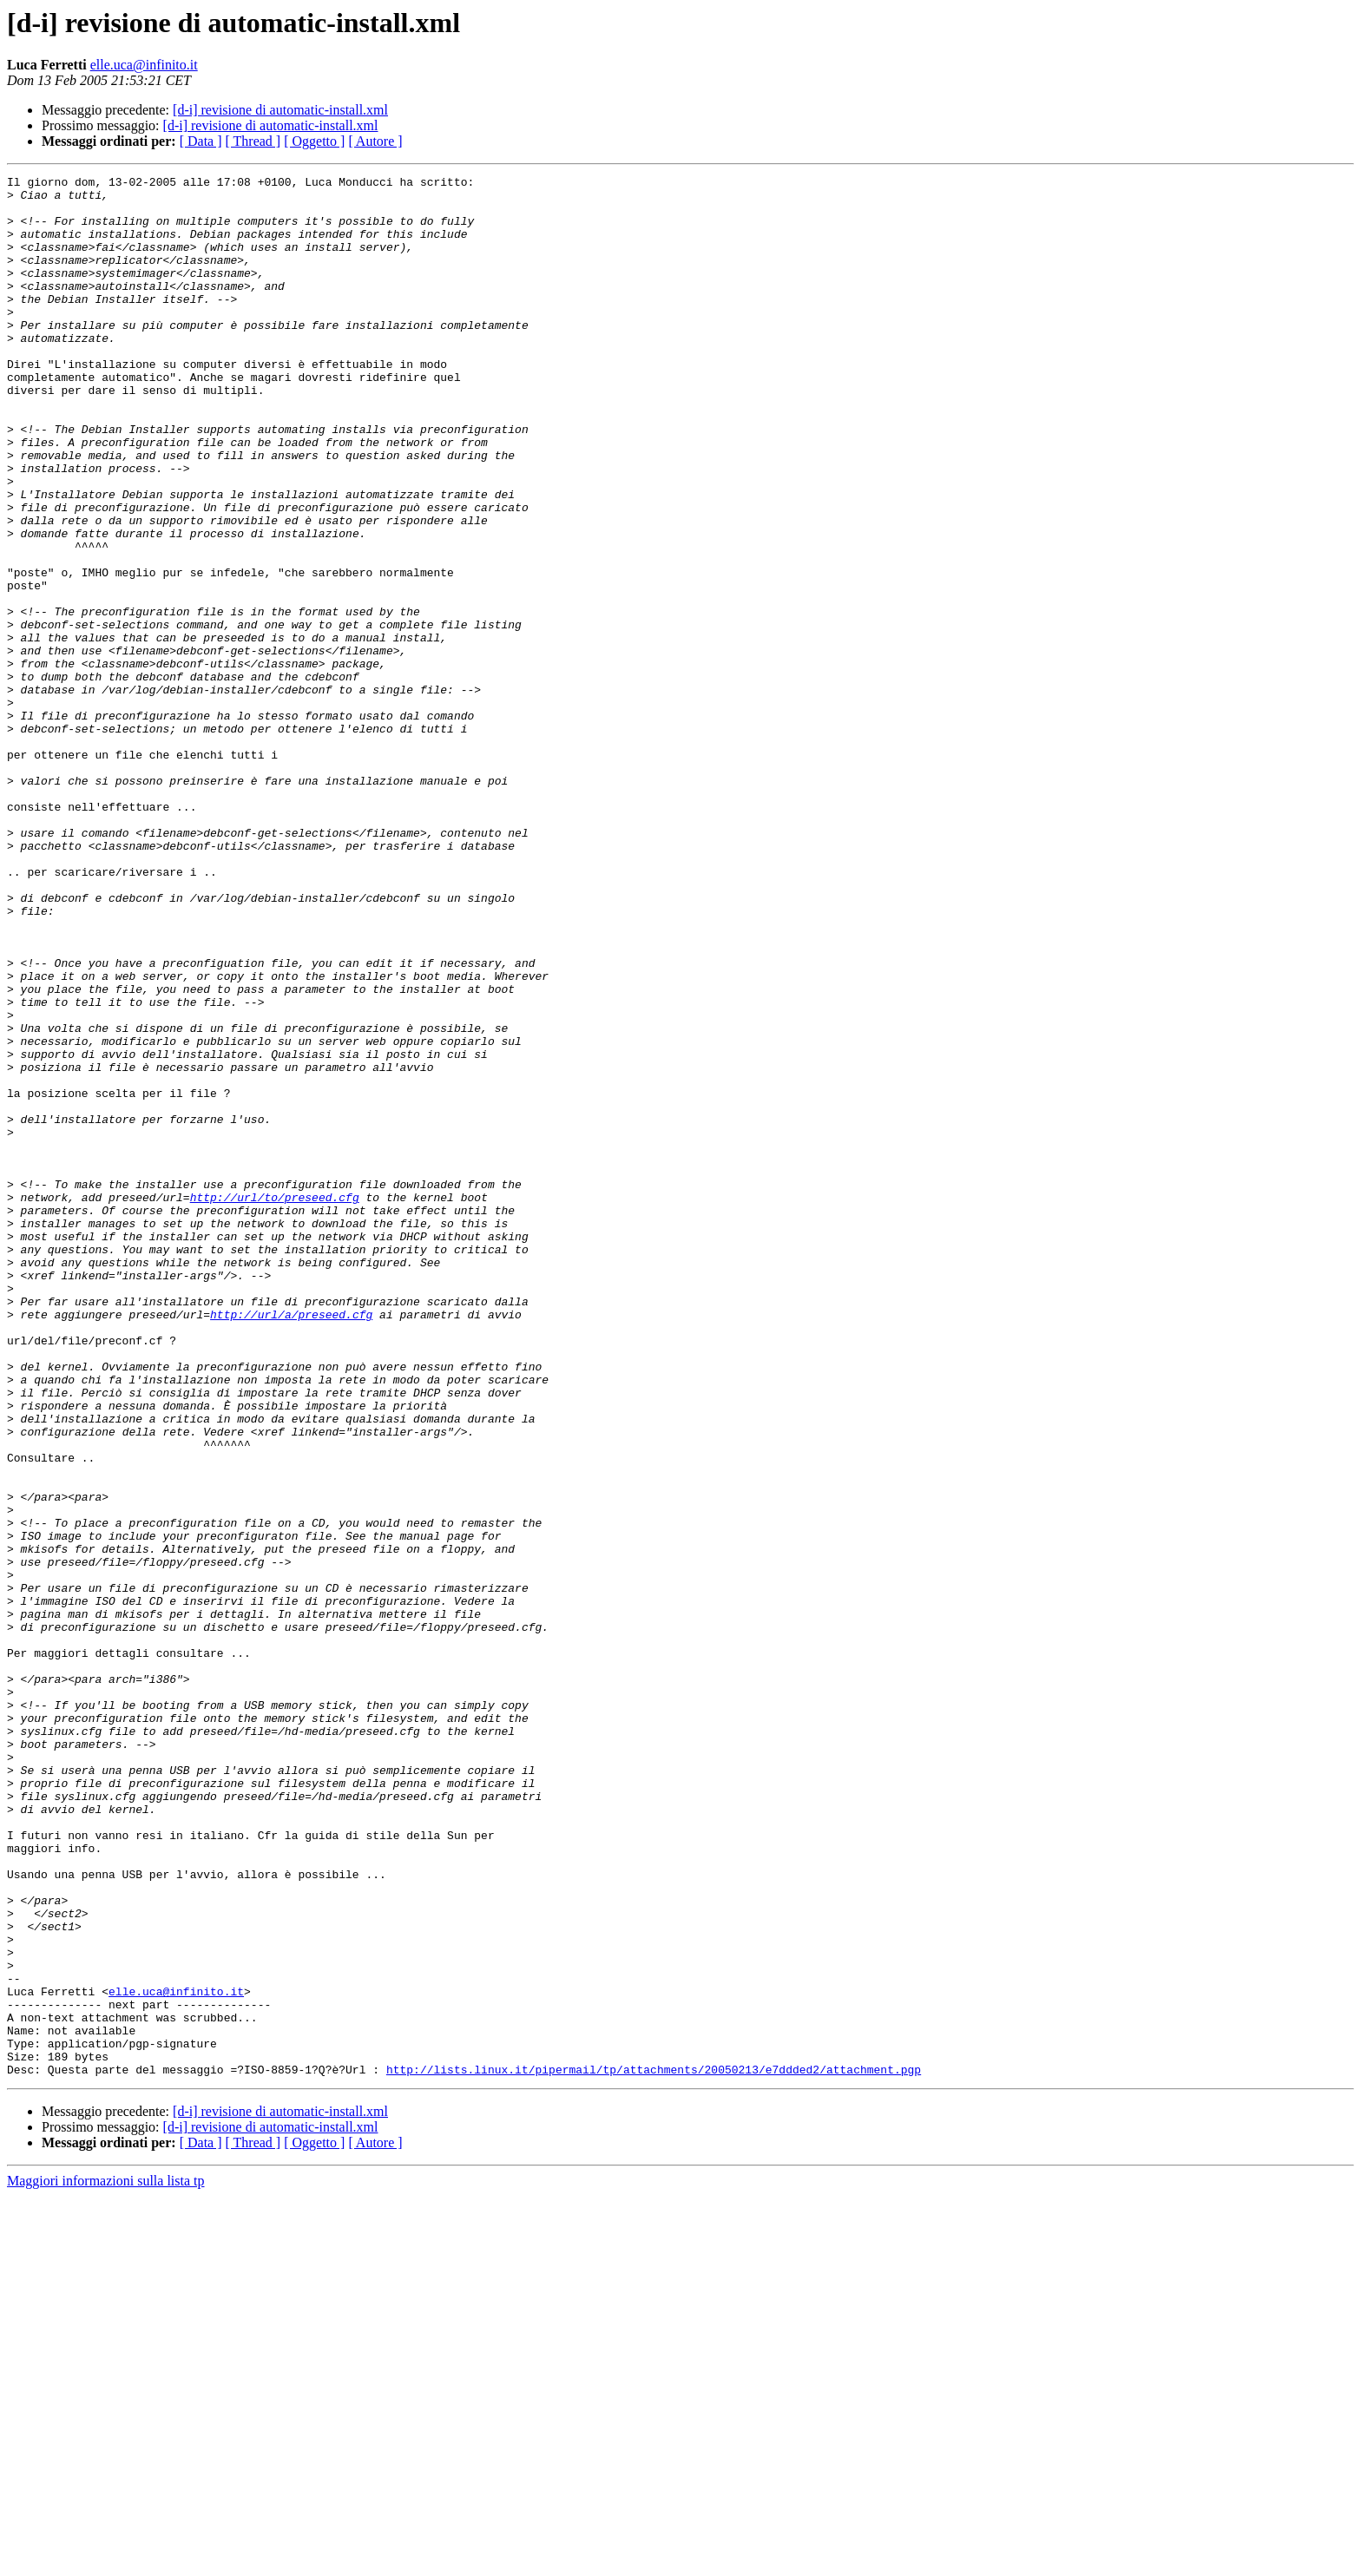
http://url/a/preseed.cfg (291, 1543)
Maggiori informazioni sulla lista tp (106, 2560)
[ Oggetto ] (314, 141)
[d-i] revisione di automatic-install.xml (280, 109)
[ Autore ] (375, 141)
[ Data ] (201, 141)
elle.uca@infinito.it (144, 64)
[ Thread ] (253, 141)
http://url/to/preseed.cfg (274, 1402)
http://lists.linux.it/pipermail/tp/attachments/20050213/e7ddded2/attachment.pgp (653, 2449)
